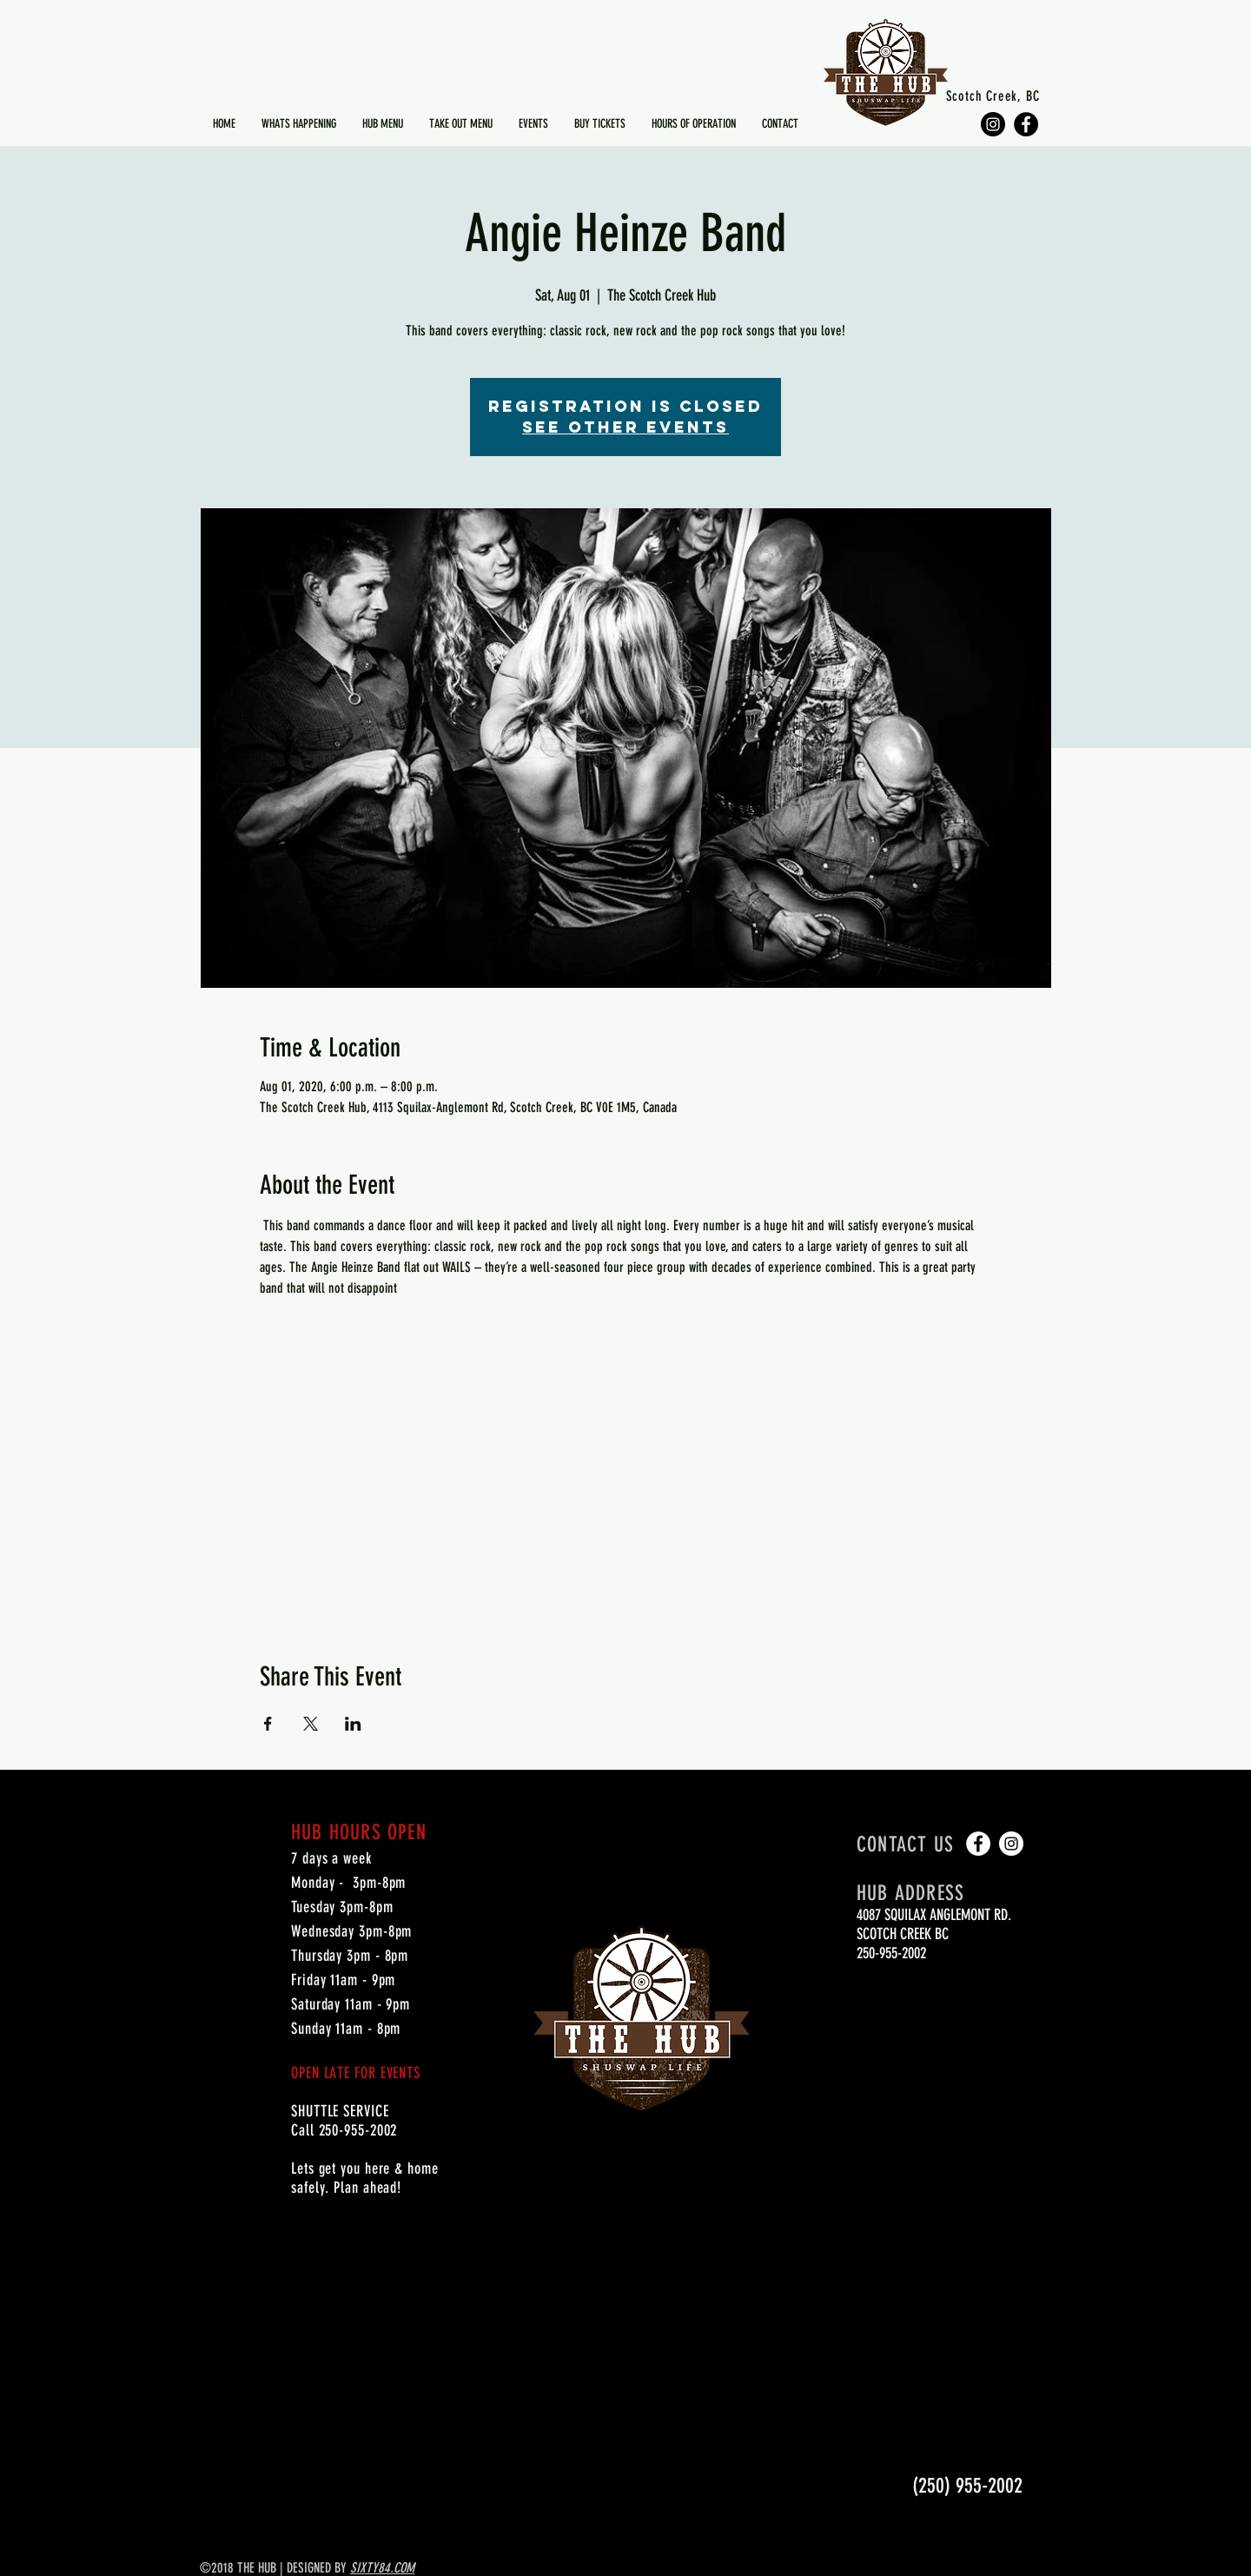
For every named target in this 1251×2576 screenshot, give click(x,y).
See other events (625, 427)
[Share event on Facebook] (268, 1724)
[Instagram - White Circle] (1011, 1843)
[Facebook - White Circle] (978, 1843)
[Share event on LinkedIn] (353, 1724)
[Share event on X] (310, 1724)
